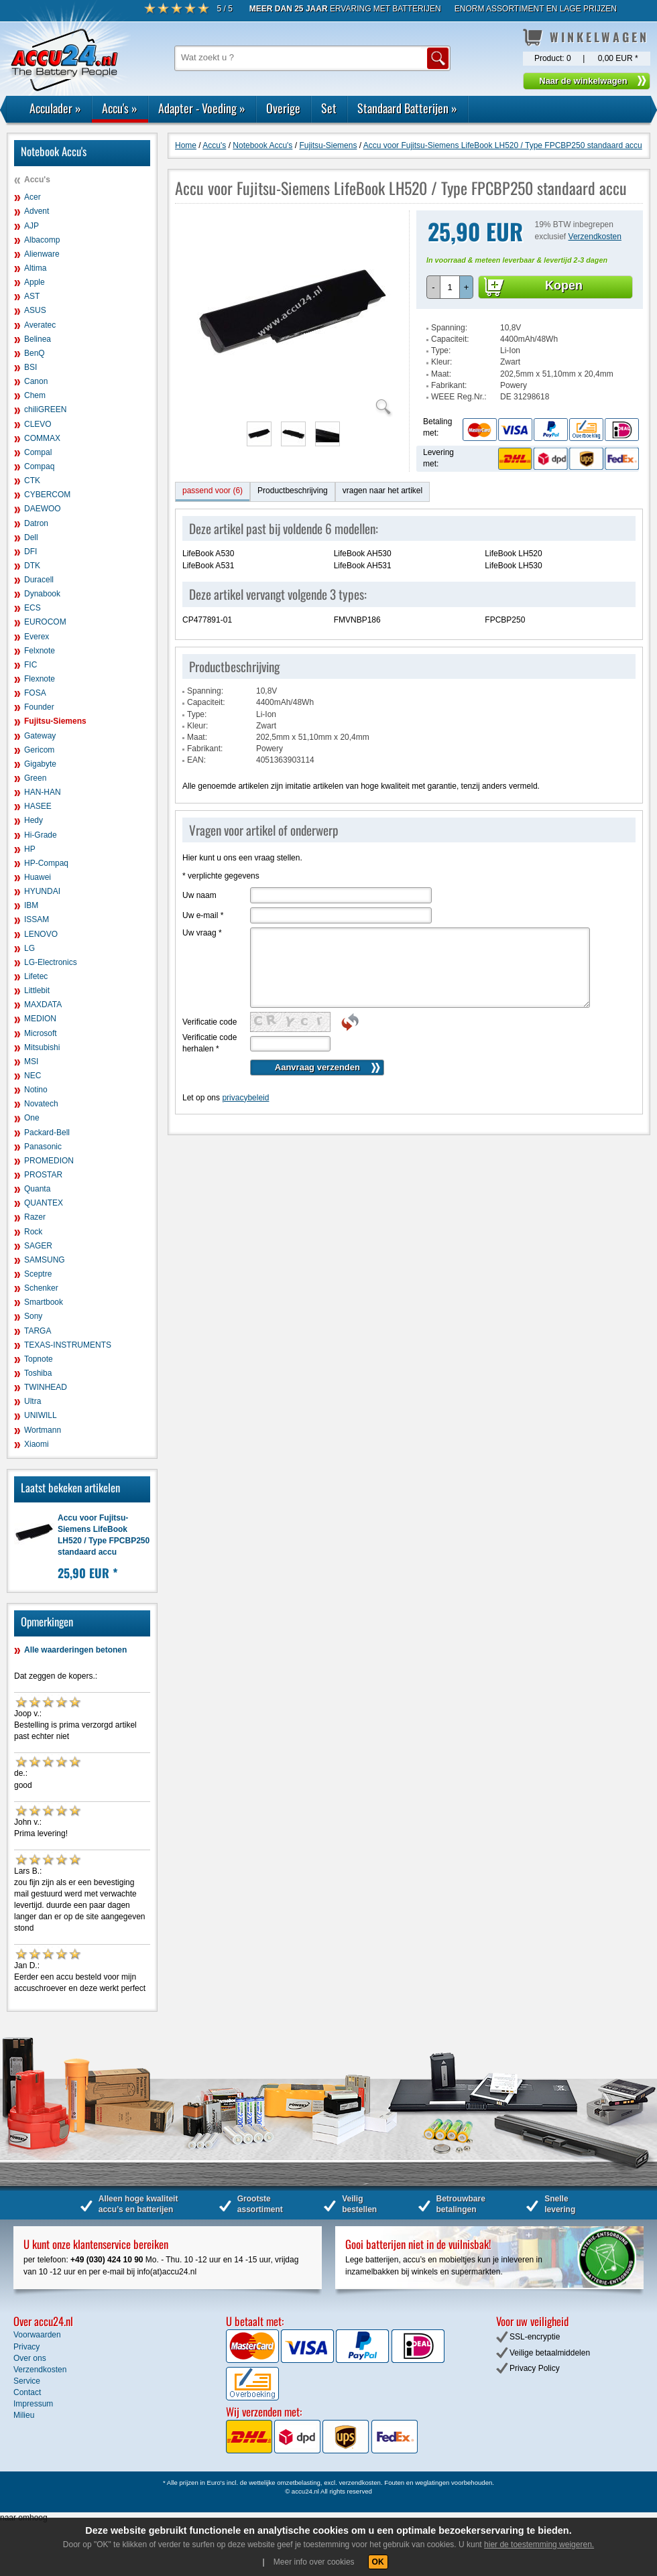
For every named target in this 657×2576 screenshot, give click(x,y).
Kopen (564, 285)
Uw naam (199, 895)
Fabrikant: (449, 385)
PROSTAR (43, 1174)
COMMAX (42, 438)
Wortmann (42, 1430)
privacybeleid (245, 1097)
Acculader (55, 108)
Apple (34, 282)
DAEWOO (42, 508)
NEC (32, 1075)
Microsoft (40, 1033)
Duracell (39, 579)
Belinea (37, 339)
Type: (441, 350)
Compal (38, 452)
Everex (36, 636)
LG (29, 948)
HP (30, 849)
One (32, 1117)
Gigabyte (40, 764)
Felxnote (39, 650)
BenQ (34, 353)
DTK (32, 565)
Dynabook (42, 593)
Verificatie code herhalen (209, 1043)
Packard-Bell (47, 1132)
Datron (36, 523)
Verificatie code (209, 1022)
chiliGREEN (45, 409)
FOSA (35, 693)
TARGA (37, 1331)
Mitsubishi (42, 1047)
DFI (30, 551)
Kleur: (441, 362)
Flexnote (39, 679)
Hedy (33, 820)
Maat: (441, 374)
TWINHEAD (45, 1387)
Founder (39, 707)
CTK (32, 480)
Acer (32, 197)
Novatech (41, 1103)
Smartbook (43, 1302)
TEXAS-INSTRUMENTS (67, 1345)
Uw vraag (202, 933)
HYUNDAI (42, 891)
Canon (36, 381)
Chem (35, 395)
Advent (36, 211)
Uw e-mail (202, 915)
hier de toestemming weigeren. (539, 2544)
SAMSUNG (44, 1260)
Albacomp (42, 240)
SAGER (38, 1245)
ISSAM (36, 919)
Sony (33, 1316)
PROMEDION (49, 1160)
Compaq (39, 466)
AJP (31, 226)
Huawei (37, 877)
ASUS (35, 310)
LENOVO (41, 934)
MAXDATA (43, 1004)
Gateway (40, 735)
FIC (30, 664)
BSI (30, 367)
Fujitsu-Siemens (55, 721)
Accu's (119, 108)
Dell (31, 537)
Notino (36, 1089)
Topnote (38, 1359)
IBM (31, 905)
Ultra (32, 1401)
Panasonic (43, 1146)
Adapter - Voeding (201, 108)
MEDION (40, 1018)
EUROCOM (45, 622)
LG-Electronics (50, 962)
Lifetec (36, 976)
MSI (31, 1061)
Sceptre (38, 1274)
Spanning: (449, 327)
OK (378, 2562)
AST (32, 296)
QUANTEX (43, 1203)
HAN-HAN (42, 792)
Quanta (37, 1189)
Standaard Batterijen (407, 108)
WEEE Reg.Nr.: (459, 396)
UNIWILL (40, 1415)
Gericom (39, 750)
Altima (35, 268)
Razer (35, 1217)
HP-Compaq (46, 863)
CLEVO (38, 424)
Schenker (41, 1288)
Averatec (40, 325)
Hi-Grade (40, 835)
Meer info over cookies (314, 2562)
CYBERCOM (47, 494)
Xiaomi (36, 1444)
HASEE (38, 806)
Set (329, 108)
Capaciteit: (450, 339)
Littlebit (37, 990)
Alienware (42, 254)
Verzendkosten (595, 236)
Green (35, 778)
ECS (32, 608)
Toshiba (38, 1373)
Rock (33, 1231)
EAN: (196, 760)
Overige (283, 108)
